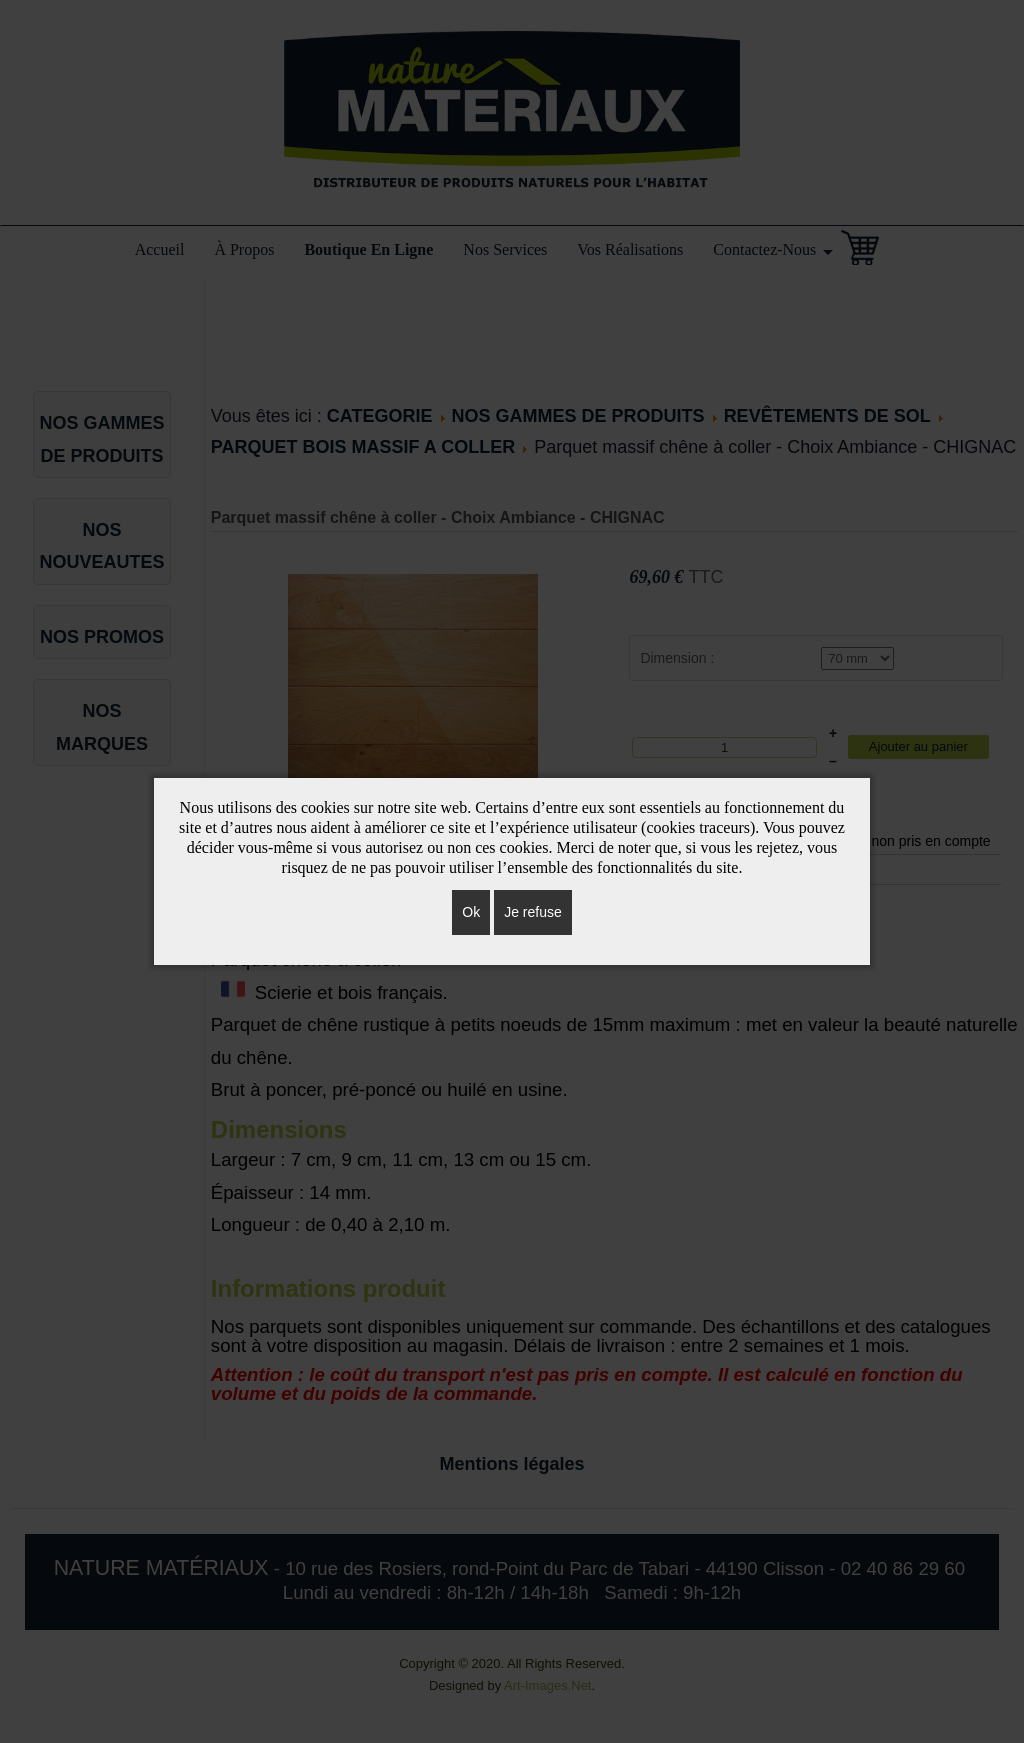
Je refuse (533, 912)
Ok (471, 912)
